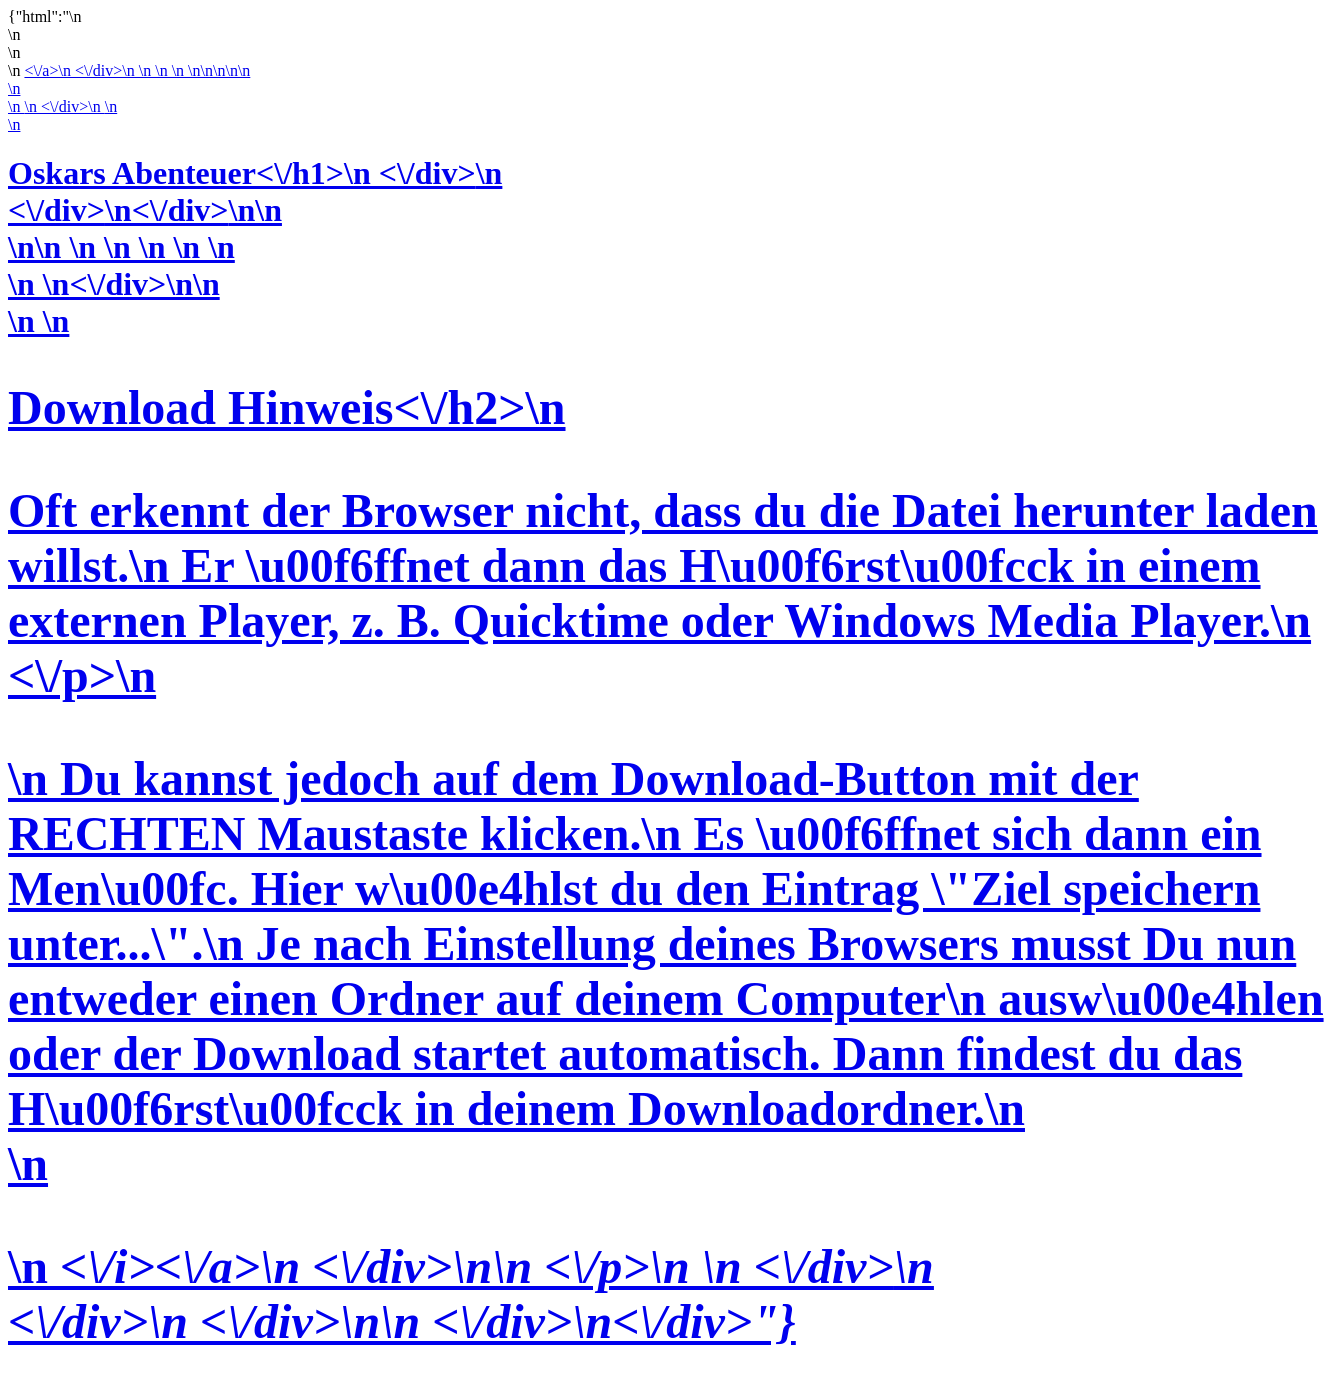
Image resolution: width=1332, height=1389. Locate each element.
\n (14, 88)
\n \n (666, 826)
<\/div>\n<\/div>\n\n (145, 210)
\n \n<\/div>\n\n (114, 284)
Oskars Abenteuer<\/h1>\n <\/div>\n (255, 173)
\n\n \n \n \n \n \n (121, 247)
